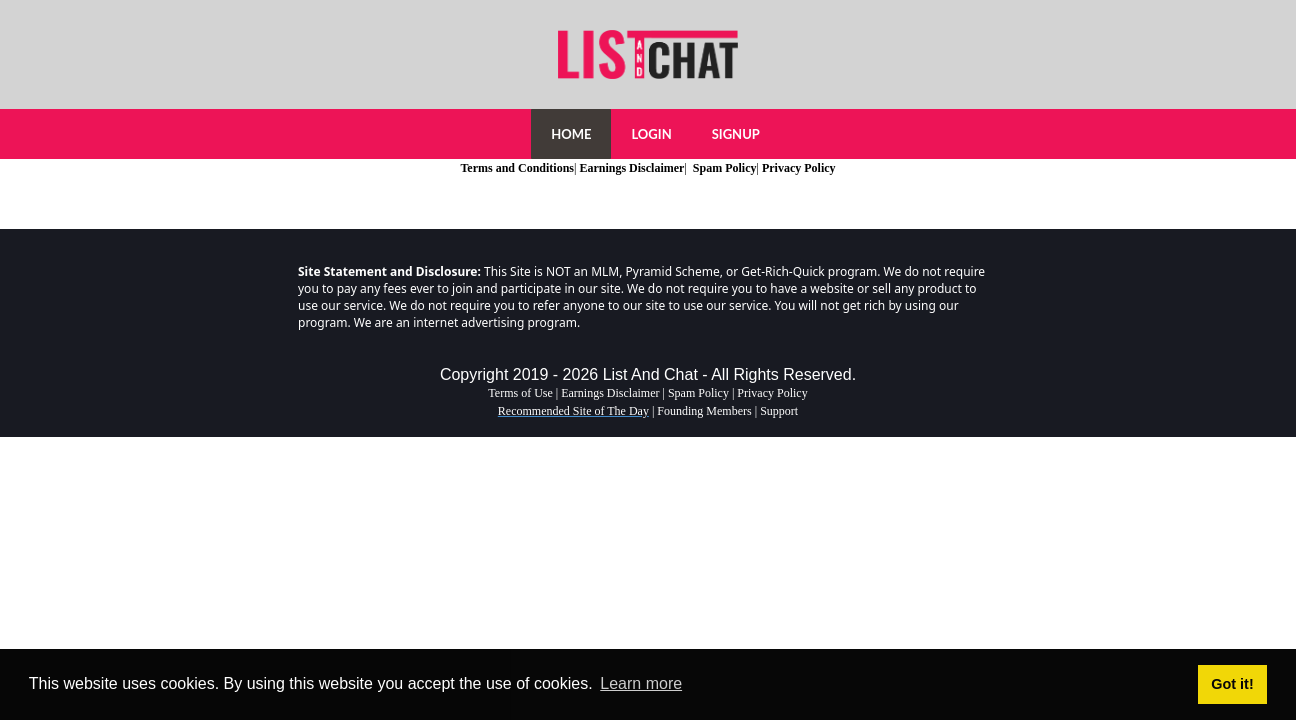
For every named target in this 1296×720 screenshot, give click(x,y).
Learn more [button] (641, 683)
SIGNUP (736, 134)
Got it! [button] (1232, 684)
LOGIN (651, 134)
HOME (571, 134)
